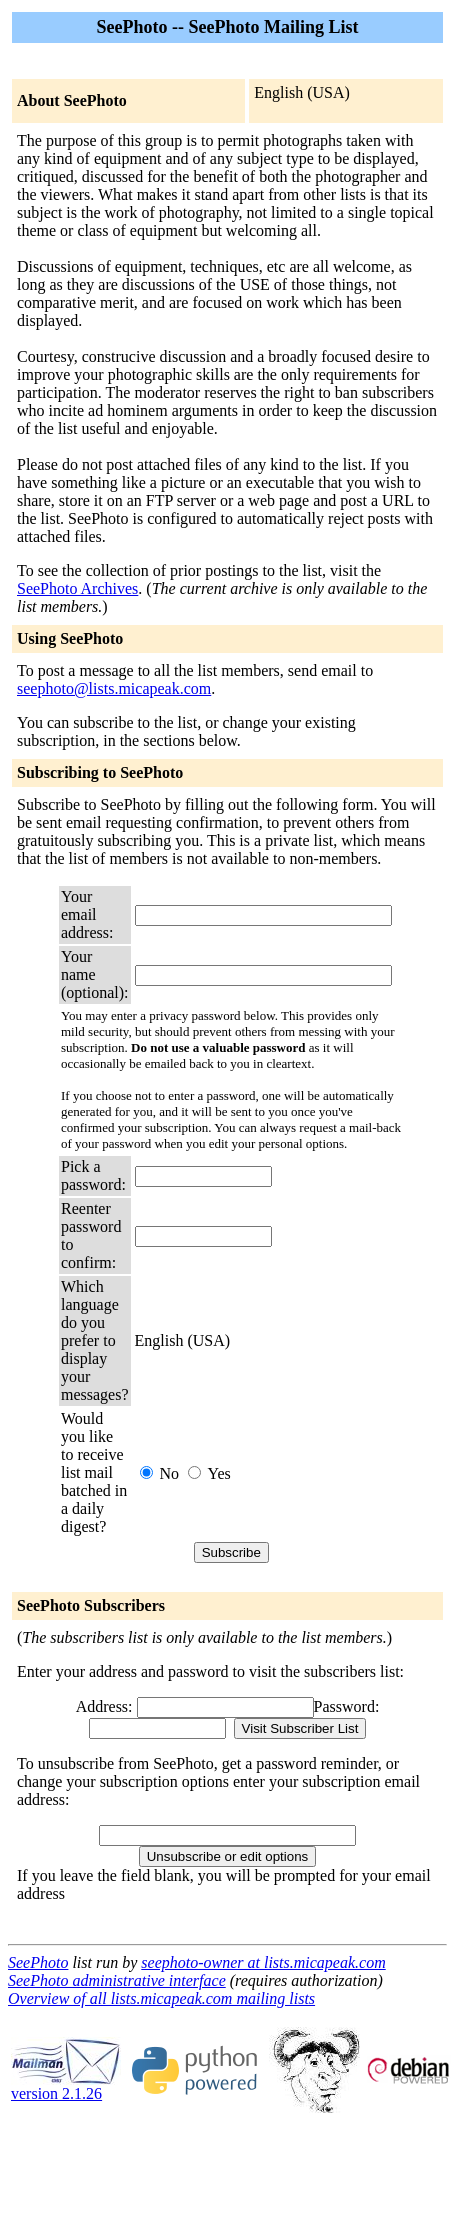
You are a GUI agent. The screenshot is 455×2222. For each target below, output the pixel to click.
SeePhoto (38, 1962)
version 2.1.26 (66, 2086)
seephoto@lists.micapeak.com (114, 688)
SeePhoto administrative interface (117, 1980)
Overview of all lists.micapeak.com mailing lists (161, 1998)
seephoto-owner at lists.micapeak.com (263, 1962)
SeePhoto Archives (77, 588)
